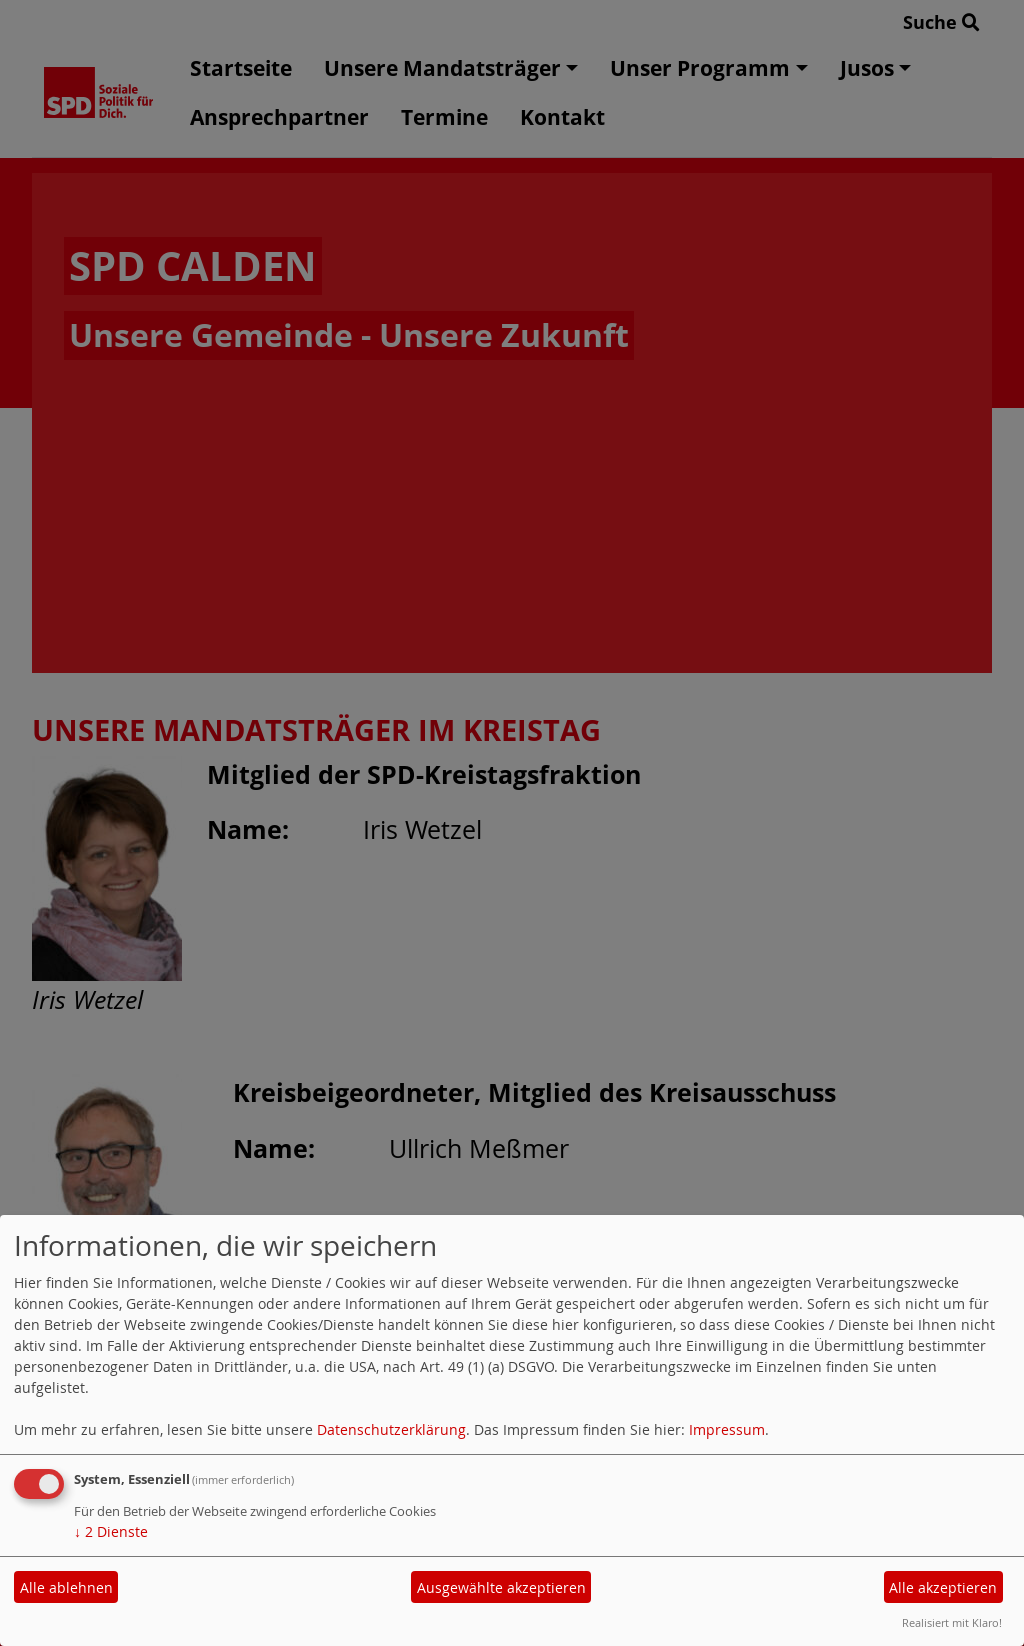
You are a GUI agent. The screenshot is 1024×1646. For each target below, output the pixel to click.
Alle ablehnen (66, 1587)
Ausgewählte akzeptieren (501, 1587)
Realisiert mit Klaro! (952, 1622)
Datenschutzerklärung (391, 1429)
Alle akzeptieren (943, 1587)
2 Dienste (111, 1531)
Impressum (727, 1429)
